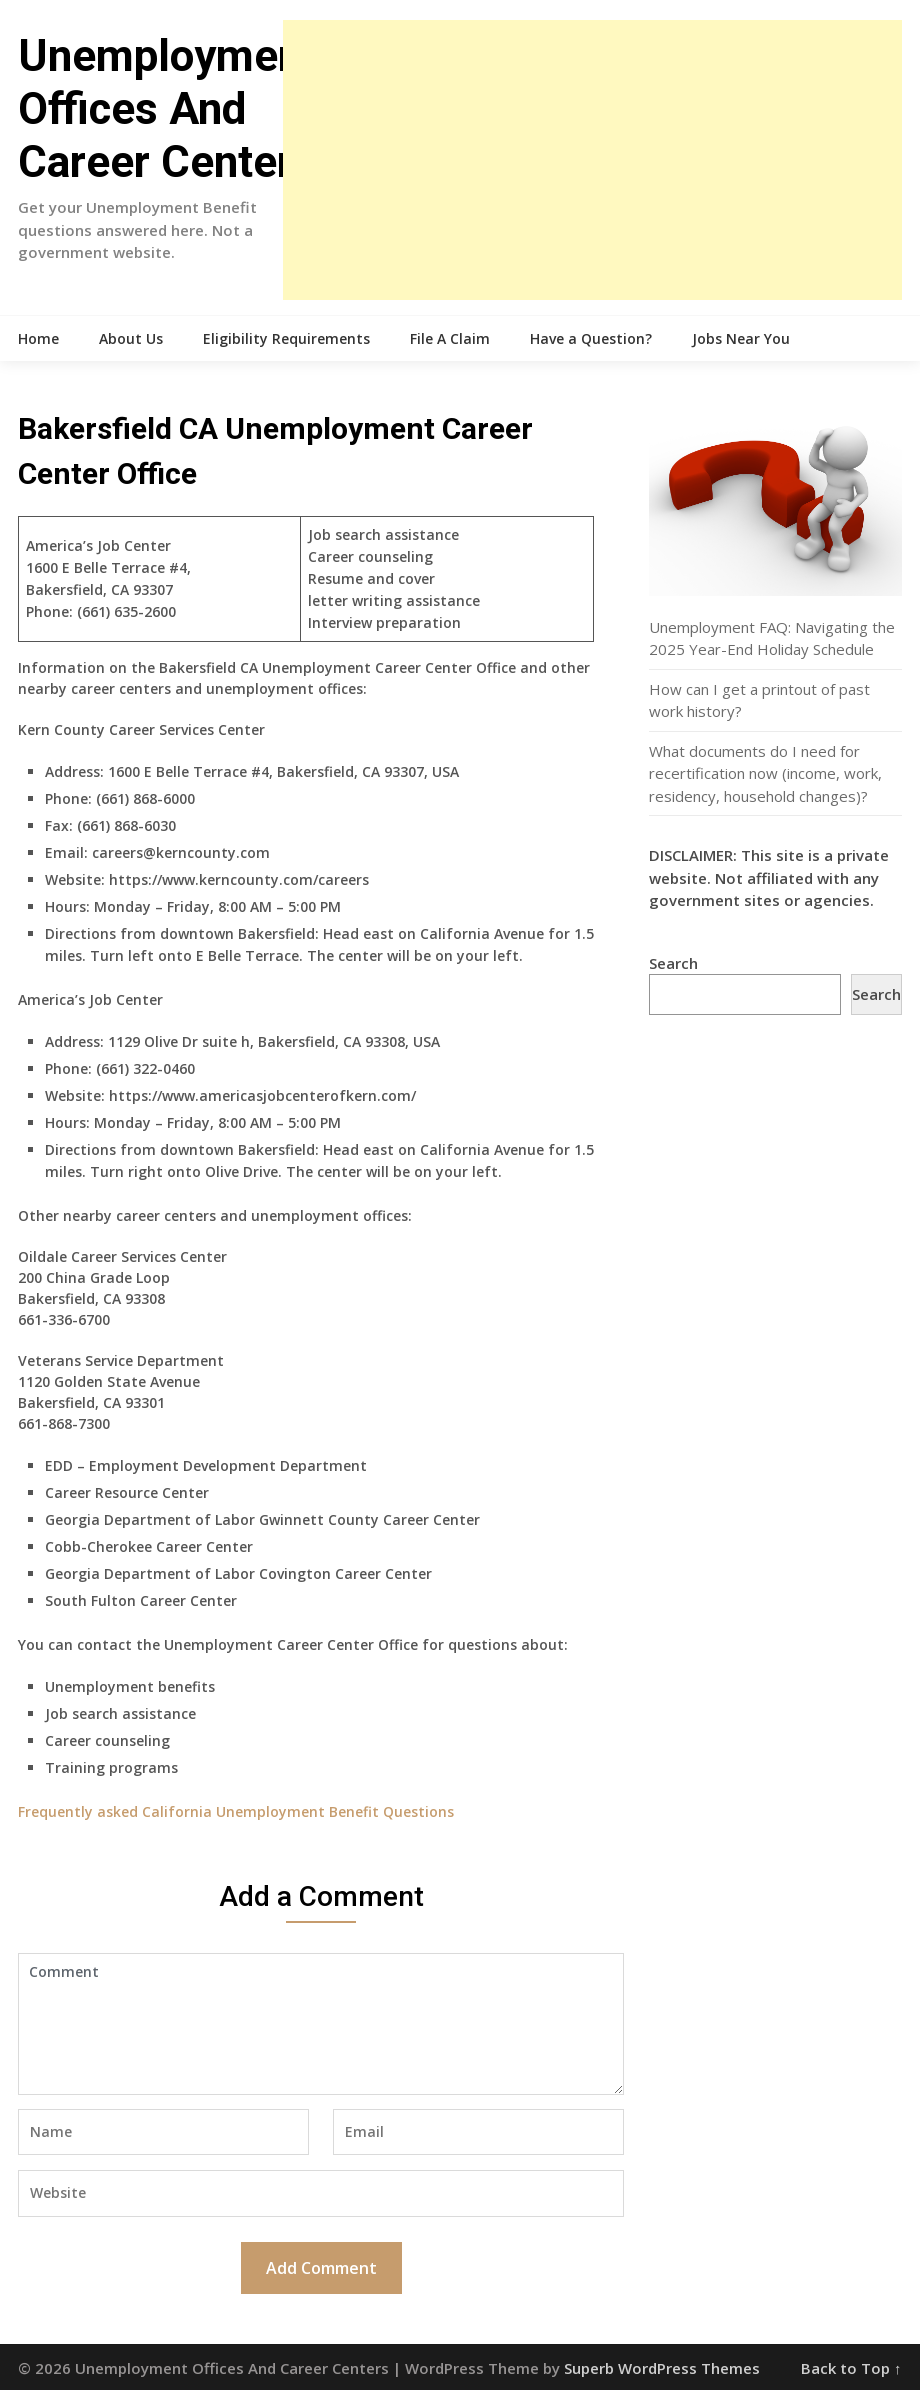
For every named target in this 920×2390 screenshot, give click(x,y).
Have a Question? (591, 338)
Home (38, 338)
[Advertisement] (592, 160)
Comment (321, 2024)
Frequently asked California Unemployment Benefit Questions (236, 1811)
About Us (131, 338)
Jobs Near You (741, 338)
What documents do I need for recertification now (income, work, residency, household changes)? (765, 773)
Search (673, 963)
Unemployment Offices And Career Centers (167, 109)
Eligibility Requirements (286, 338)
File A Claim (450, 338)
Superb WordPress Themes (662, 2368)
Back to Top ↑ (851, 2368)
